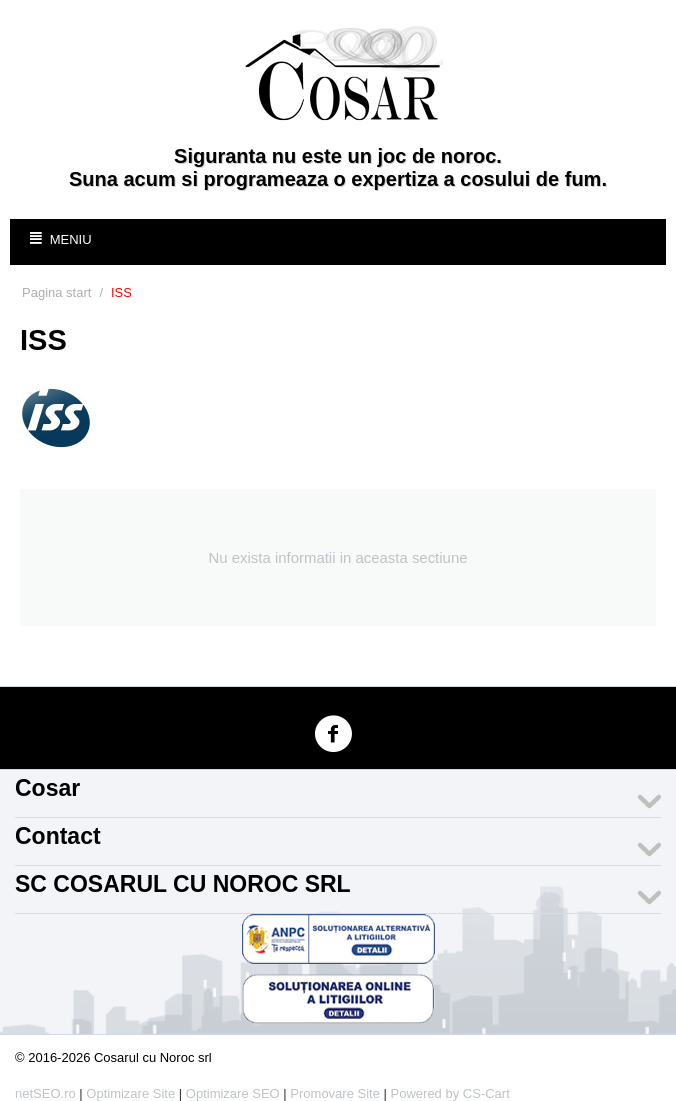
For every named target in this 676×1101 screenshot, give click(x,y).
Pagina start (56, 292)
